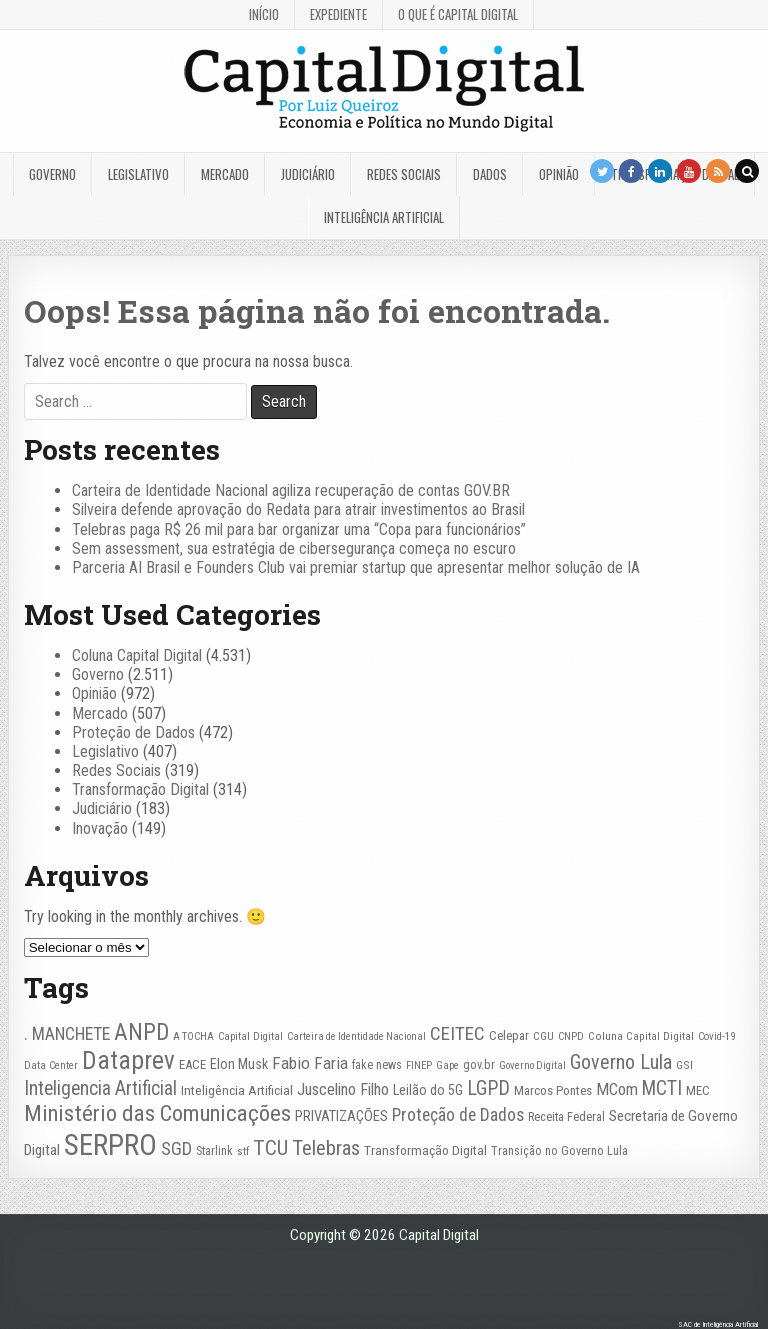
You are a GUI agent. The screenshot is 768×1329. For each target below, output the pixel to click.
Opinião (559, 174)
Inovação (100, 828)
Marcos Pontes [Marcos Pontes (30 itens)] (553, 1090)
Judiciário (308, 174)
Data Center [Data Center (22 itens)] (51, 1065)
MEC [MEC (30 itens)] (698, 1090)
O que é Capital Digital (458, 14)
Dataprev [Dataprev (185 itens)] (128, 1060)
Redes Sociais (404, 174)
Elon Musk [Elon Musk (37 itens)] (239, 1064)
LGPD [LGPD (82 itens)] (488, 1088)
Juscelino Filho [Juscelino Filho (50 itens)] (343, 1089)
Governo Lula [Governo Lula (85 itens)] (621, 1062)
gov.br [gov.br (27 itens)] (479, 1065)
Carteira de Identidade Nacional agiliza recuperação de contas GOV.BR (291, 490)
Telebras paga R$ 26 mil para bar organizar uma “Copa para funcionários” (299, 529)
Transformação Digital (140, 789)
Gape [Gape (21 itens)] (447, 1065)
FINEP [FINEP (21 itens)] (419, 1065)
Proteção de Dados (133, 732)
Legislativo (138, 174)
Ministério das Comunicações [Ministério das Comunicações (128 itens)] (157, 1113)
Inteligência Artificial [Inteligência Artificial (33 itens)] (237, 1090)
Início (264, 14)
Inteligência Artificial (384, 217)
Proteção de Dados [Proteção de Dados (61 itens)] (458, 1115)
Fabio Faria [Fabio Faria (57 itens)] (310, 1063)
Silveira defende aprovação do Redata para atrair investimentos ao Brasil (298, 509)
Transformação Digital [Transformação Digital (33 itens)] (425, 1150)
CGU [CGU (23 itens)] (543, 1036)
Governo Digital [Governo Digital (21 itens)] (532, 1065)
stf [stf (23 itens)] (243, 1151)
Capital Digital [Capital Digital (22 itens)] (250, 1036)
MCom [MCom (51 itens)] (617, 1089)
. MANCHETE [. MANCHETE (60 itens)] (67, 1034)
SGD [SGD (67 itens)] (176, 1148)
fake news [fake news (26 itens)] (377, 1065)
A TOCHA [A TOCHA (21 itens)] (193, 1036)
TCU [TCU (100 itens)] (270, 1148)
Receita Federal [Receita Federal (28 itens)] (566, 1116)
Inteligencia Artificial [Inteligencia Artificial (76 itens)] (100, 1088)
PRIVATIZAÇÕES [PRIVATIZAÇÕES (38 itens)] (341, 1116)
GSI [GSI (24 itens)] (684, 1065)
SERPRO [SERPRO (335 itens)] (110, 1145)
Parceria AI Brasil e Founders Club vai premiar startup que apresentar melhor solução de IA (356, 567)
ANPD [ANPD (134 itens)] (141, 1032)
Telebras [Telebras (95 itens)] (326, 1148)
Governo (52, 174)
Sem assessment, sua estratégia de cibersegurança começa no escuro (294, 548)
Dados (490, 174)
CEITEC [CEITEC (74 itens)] (457, 1033)
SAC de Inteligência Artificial (718, 1324)
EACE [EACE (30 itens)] (192, 1064)
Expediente (338, 14)
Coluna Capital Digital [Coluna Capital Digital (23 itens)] (641, 1036)
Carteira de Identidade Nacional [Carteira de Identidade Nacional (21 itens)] (356, 1036)
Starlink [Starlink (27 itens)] (214, 1151)
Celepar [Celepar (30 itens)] (509, 1035)
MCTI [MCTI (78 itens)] (662, 1088)
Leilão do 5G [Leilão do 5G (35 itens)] (428, 1090)
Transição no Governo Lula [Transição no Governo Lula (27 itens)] (559, 1151)
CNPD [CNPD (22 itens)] (571, 1036)
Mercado (225, 174)
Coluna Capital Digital (137, 655)
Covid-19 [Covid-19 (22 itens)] (716, 1036)
